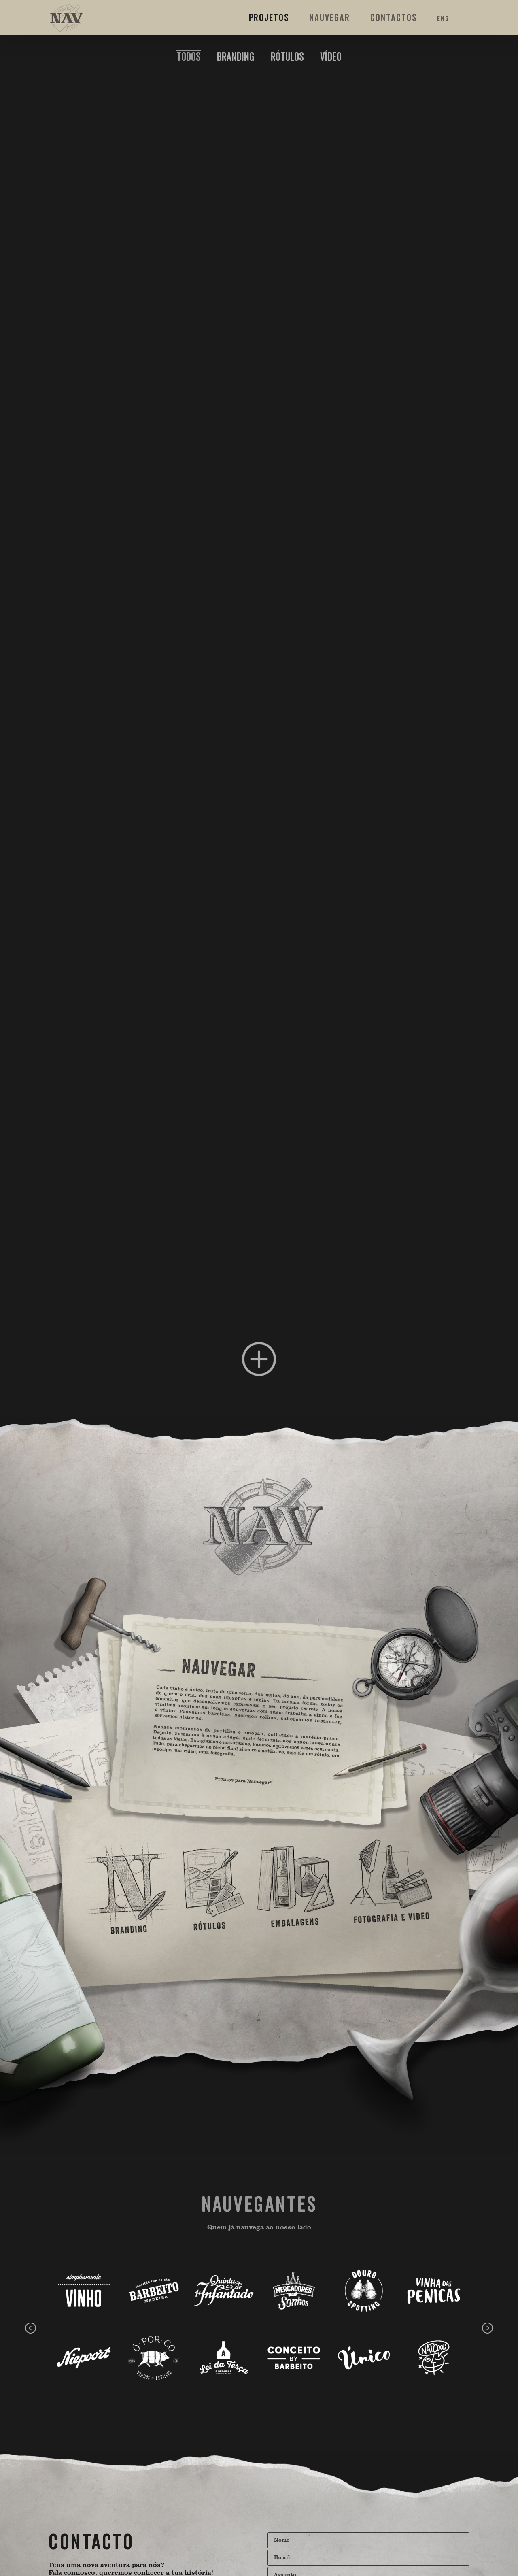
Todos (188, 57)
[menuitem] (188, 57)
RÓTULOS (287, 57)
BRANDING (236, 57)
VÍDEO (331, 57)
